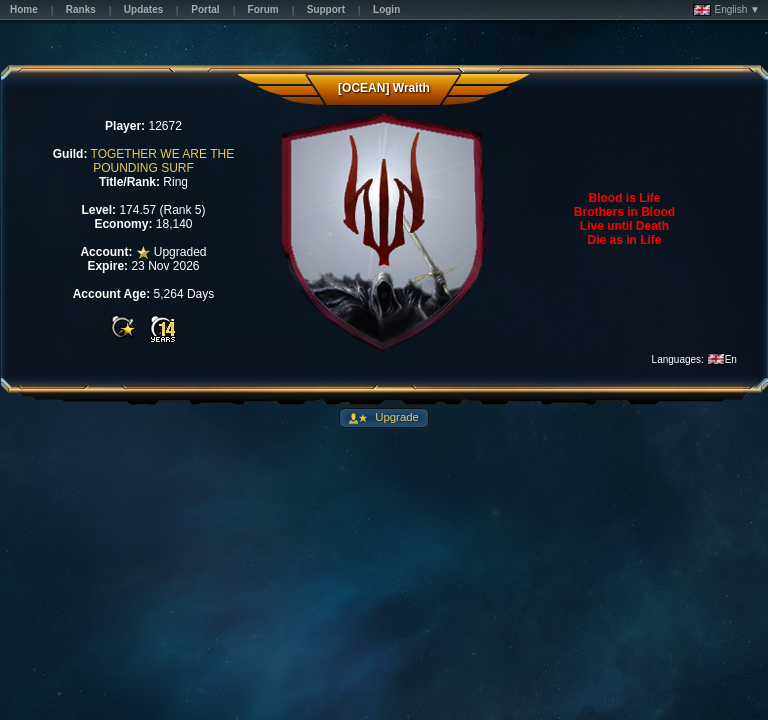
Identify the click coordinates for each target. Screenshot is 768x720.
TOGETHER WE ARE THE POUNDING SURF (163, 161)
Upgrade (395, 417)
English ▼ (726, 10)
